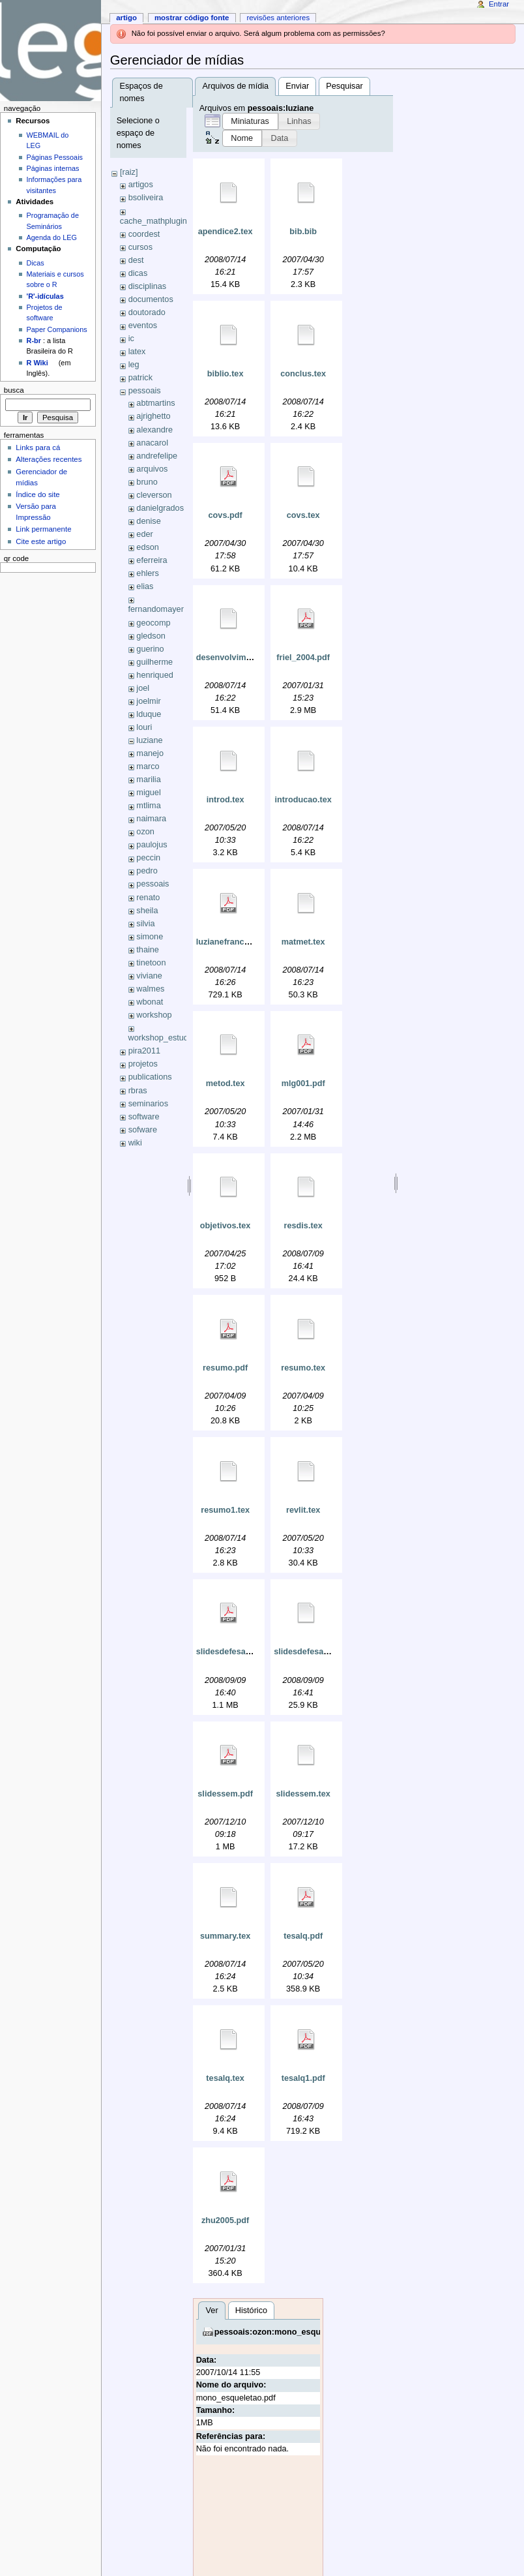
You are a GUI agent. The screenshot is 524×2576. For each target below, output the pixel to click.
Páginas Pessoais (55, 157)
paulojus (151, 844)
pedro (146, 870)
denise (148, 521)
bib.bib (303, 231)
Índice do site (38, 494)
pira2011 (144, 1050)
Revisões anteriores (278, 18)
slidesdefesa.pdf (228, 1651)
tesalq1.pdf (303, 2078)
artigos (140, 184)
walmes (150, 988)
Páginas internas (53, 168)
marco (147, 766)
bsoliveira (146, 197)
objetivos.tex (225, 1225)
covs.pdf (225, 515)
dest (136, 260)
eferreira (151, 560)
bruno (146, 482)
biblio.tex (225, 373)
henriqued (154, 675)
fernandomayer (156, 609)
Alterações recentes (48, 459)
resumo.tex (303, 1367)
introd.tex (225, 799)
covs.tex (303, 515)
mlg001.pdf (303, 1083)
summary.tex (225, 1936)
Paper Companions (57, 329)
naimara (151, 818)
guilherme (154, 662)
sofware (142, 1129)
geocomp (153, 623)
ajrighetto (153, 416)
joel (142, 688)
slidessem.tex (303, 1793)
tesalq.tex (225, 2078)
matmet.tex (303, 942)
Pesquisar (344, 86)
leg (133, 364)
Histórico (251, 2310)
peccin (148, 857)
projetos (143, 1063)
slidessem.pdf (225, 1793)
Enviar (297, 86)
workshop (153, 1015)
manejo (150, 753)
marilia (148, 779)
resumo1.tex (225, 1510)
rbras (137, 1090)
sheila (147, 910)
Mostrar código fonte (191, 18)
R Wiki (37, 363)
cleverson (153, 495)
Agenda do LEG (52, 237)
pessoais (144, 390)
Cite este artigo (41, 541)
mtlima (148, 805)
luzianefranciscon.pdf (238, 942)
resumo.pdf (225, 1367)
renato (148, 897)
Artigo (126, 18)
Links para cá (38, 447)
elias (144, 586)
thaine (147, 949)
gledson (150, 636)
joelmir (148, 701)
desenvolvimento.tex (237, 657)
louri (144, 727)
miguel (148, 792)
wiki (135, 1142)
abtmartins (155, 403)
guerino (150, 649)
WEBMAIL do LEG (48, 140)
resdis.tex (303, 1225)
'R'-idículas (45, 296)
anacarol (152, 442)
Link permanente (43, 529)
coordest (144, 234)
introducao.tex (302, 799)
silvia (145, 923)
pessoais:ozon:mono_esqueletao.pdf (287, 2332)
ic (131, 338)
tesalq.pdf (303, 1936)
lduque (148, 714)
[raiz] (129, 172)
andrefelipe (156, 456)
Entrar (499, 4)
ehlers (147, 573)
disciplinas (147, 286)
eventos (142, 325)
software (144, 1116)
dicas (138, 273)
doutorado (147, 312)
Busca (14, 390)
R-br (34, 340)
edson (147, 547)
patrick (140, 377)
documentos (150, 299)
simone (149, 936)
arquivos (151, 469)
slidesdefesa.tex (306, 1651)
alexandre (154, 429)
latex (137, 351)
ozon (145, 831)
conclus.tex (303, 373)
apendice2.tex (225, 231)
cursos (140, 247)
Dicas (35, 263)
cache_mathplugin (153, 221)
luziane (149, 740)
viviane (149, 975)
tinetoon (151, 962)
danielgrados (160, 508)
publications (150, 1077)
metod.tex (225, 1083)
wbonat (149, 1002)
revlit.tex (303, 1510)
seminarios (148, 1103)
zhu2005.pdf (225, 2220)
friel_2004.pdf (303, 657)
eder (144, 534)
